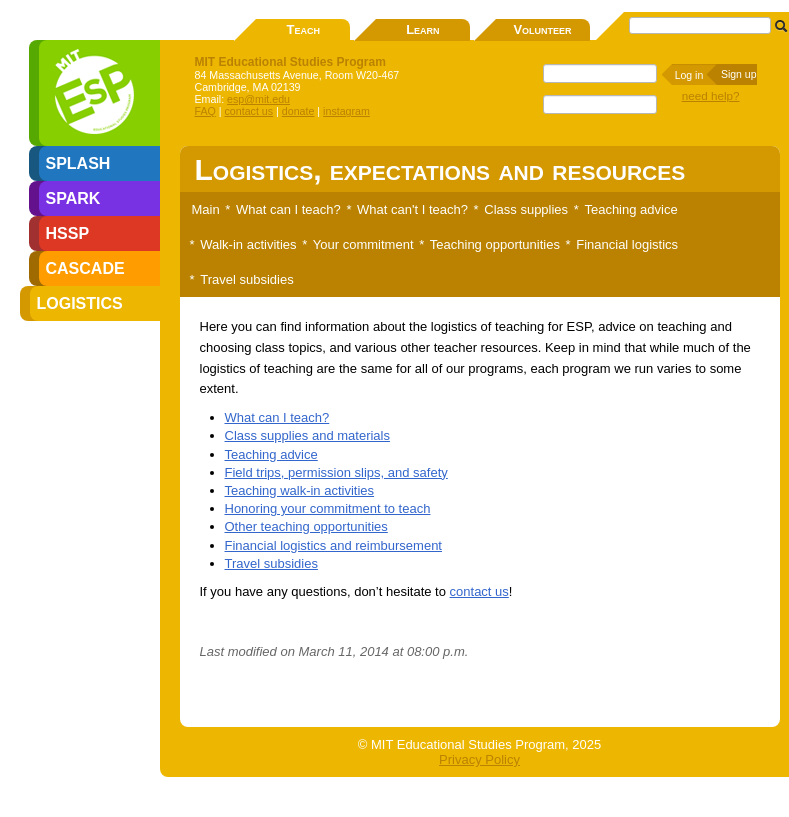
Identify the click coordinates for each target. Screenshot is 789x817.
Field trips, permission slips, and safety (336, 472)
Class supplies (526, 209)
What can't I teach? (412, 209)
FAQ (205, 111)
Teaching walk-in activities (300, 490)
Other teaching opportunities (306, 526)
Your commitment (363, 244)
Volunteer (542, 29)
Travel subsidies (246, 279)
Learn (422, 29)
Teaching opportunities (495, 244)
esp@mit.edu (258, 99)
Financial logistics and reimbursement (333, 545)
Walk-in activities (248, 244)
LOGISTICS (80, 303)
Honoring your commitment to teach (328, 508)
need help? (711, 95)
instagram (346, 111)
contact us (249, 111)
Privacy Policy (479, 759)
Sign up (739, 74)
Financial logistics (627, 244)
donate (298, 111)
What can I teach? (288, 209)
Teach (303, 29)
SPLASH (78, 163)
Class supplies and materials (307, 435)
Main (206, 209)
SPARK (73, 198)
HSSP (68, 233)
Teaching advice (630, 209)
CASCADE (85, 268)
